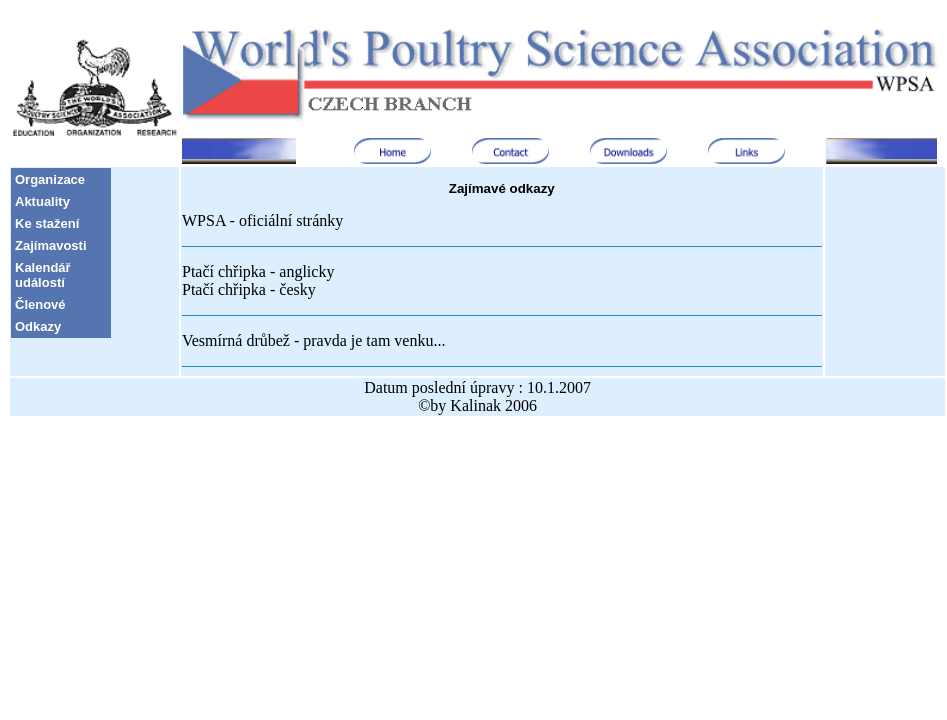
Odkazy (38, 326)
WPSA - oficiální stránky (262, 220)
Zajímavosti (51, 245)
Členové (40, 304)
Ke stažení (47, 223)
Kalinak (475, 405)
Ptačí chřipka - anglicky (258, 271)
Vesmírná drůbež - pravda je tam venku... (313, 340)
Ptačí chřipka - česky (249, 289)
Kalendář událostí (43, 275)
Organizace (50, 179)
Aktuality (42, 201)
